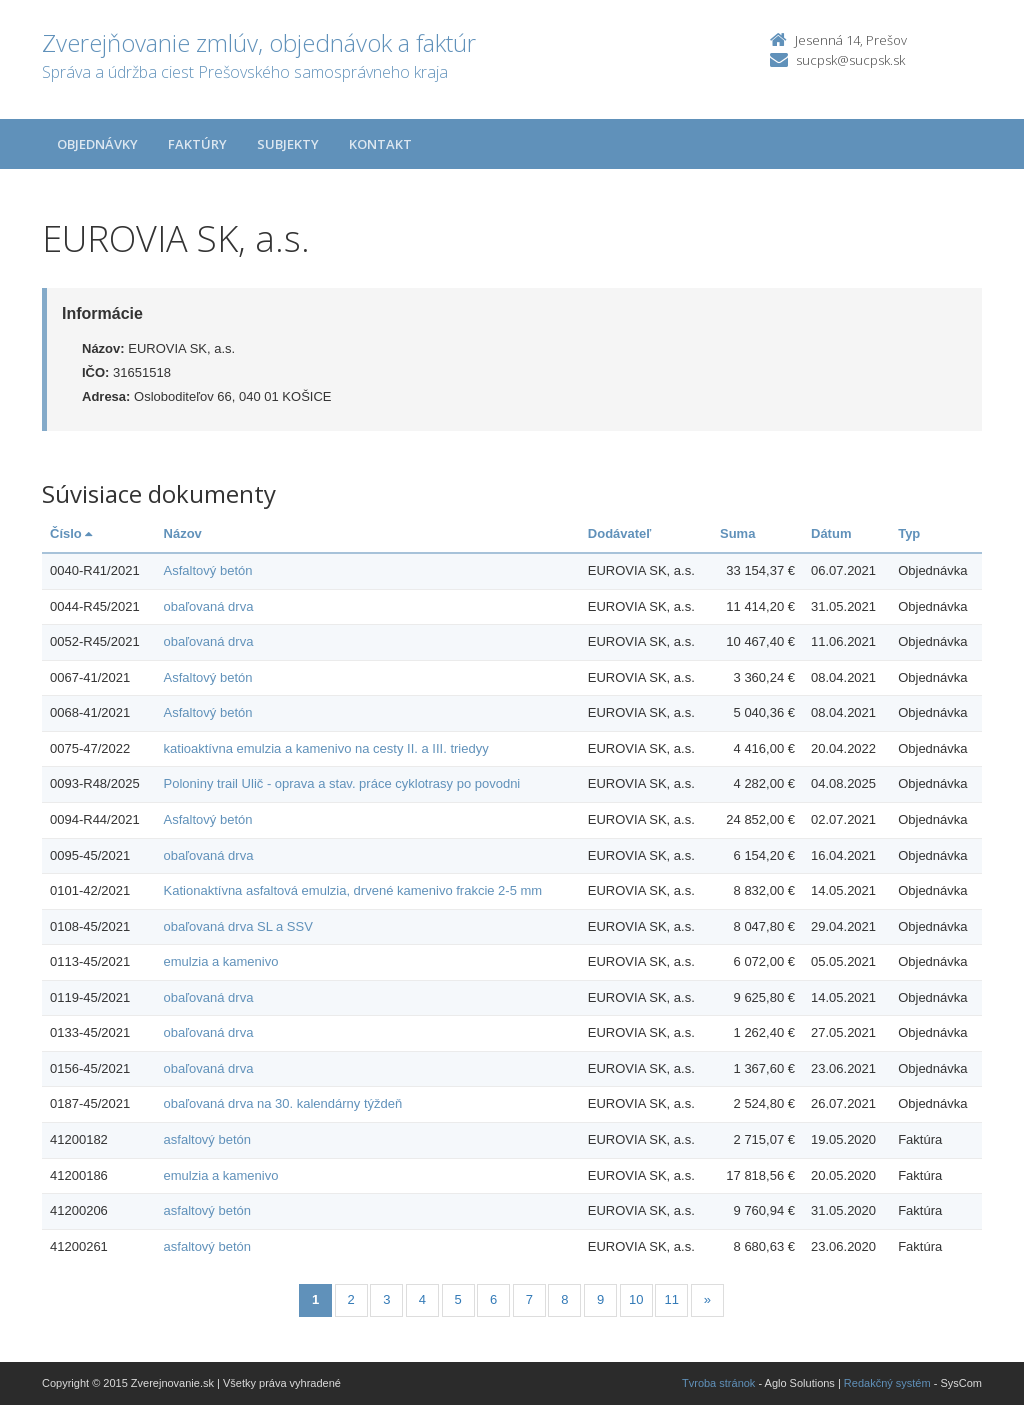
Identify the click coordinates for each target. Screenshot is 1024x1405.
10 (636, 1299)
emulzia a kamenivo (221, 961)
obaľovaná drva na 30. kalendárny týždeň (283, 1103)
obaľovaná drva (209, 606)
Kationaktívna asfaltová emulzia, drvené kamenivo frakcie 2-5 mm (353, 890)
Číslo (71, 533)
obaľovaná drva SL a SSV (238, 926)
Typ (909, 533)
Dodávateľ (620, 533)
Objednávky (97, 144)
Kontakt (380, 144)
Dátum (831, 533)
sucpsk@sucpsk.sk (850, 60)
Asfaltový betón (208, 570)
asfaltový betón (207, 1139)
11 (672, 1299)
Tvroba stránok (718, 1383)
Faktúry (197, 144)
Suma (737, 533)
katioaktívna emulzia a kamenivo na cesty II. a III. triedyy (326, 748)
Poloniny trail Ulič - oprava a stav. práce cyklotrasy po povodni (342, 783)
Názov (183, 533)
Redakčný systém (887, 1383)
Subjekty (288, 144)
